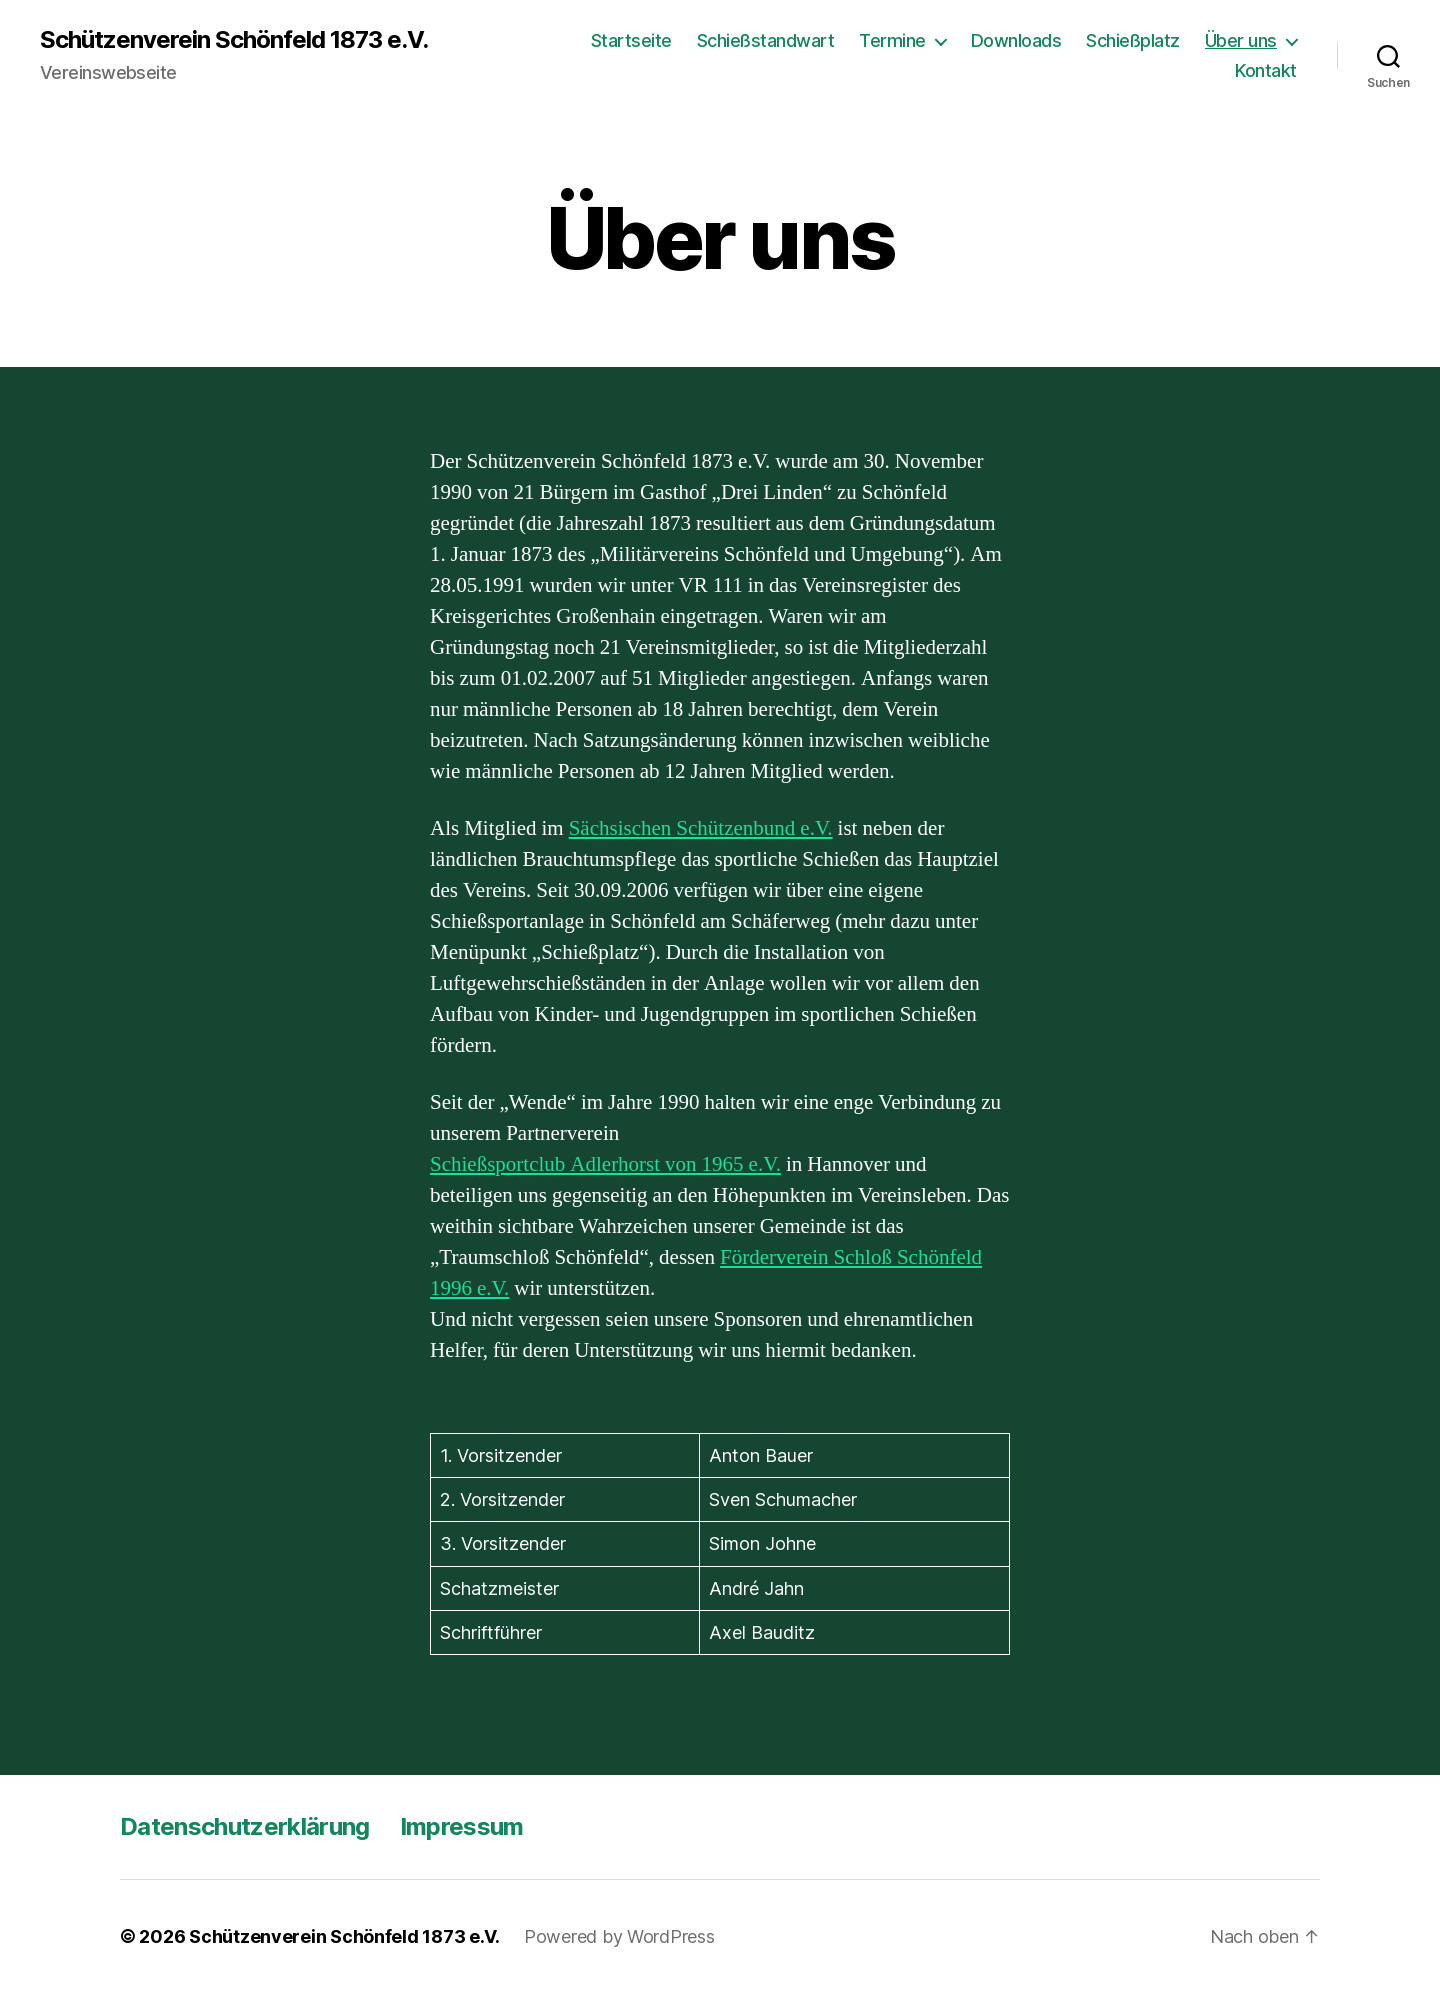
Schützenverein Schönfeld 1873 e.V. (234, 40)
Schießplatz (1133, 40)
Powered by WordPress (619, 1936)
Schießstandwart (766, 40)
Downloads (1016, 40)
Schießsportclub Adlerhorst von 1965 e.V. (605, 1164)
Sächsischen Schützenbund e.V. (701, 828)
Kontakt (1266, 70)
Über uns (1241, 40)
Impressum (462, 1826)
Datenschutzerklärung (245, 1826)
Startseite (631, 40)
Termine (892, 40)
